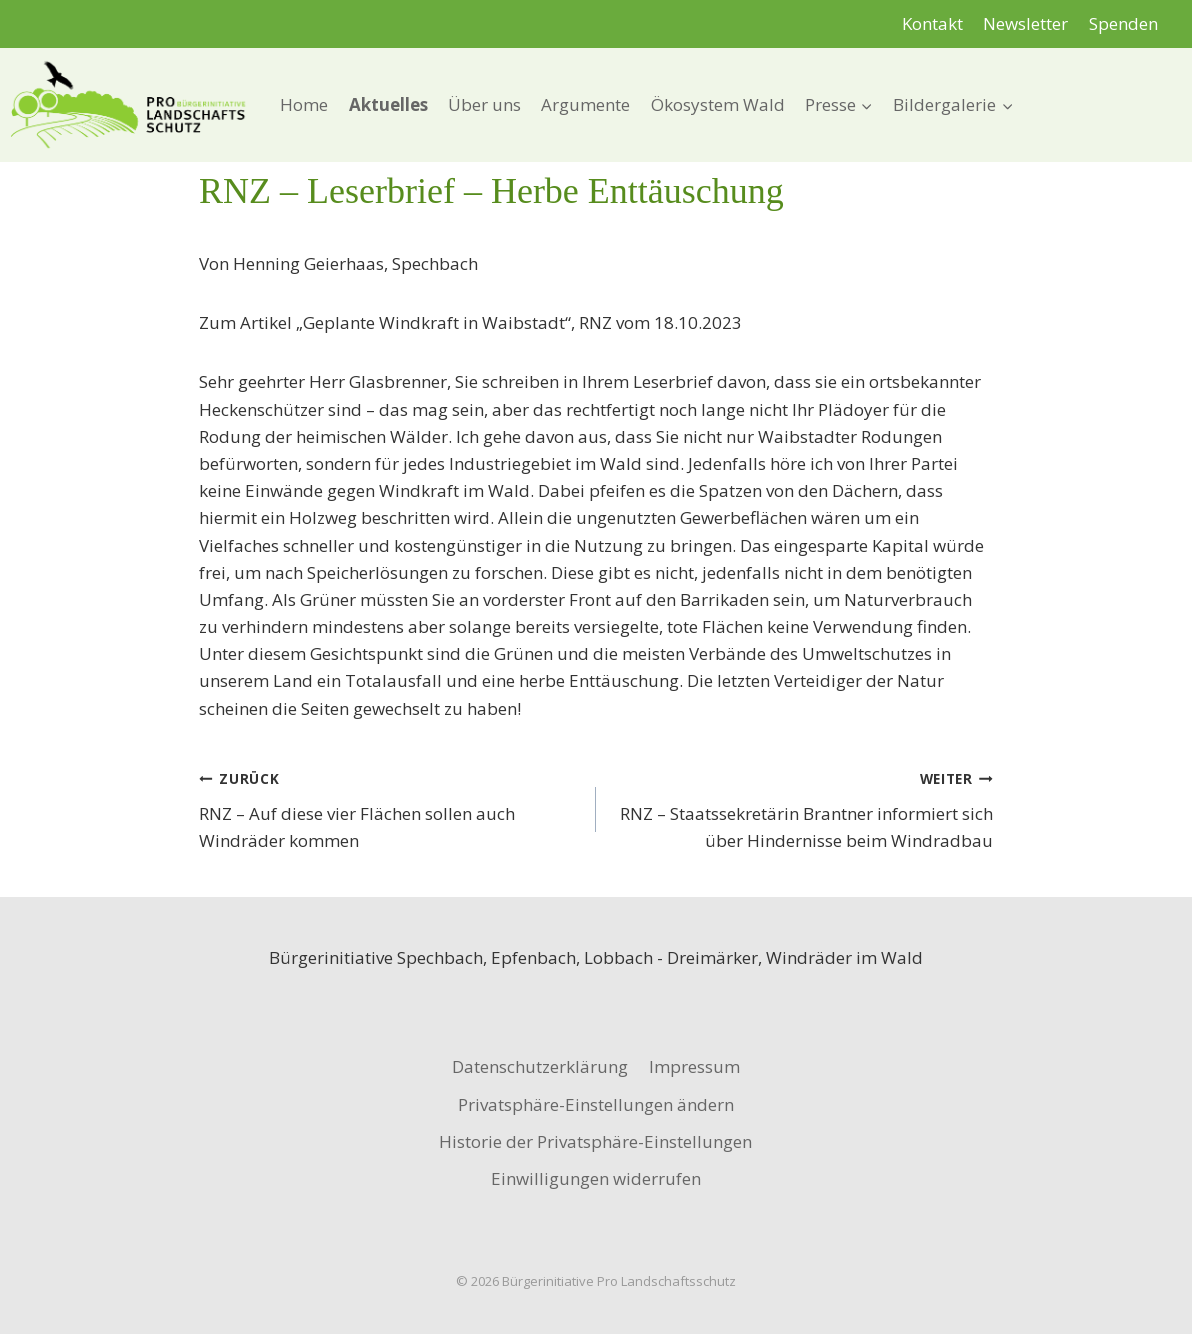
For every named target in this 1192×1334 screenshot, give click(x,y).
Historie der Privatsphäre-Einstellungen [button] (595, 1141)
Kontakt (932, 23)
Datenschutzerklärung (540, 1066)
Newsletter (1025, 23)
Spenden (1123, 23)
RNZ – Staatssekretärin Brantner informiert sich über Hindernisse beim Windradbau (803, 808)
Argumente (585, 104)
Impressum (694, 1066)
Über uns (484, 104)
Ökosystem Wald (718, 104)
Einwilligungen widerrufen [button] (596, 1178)
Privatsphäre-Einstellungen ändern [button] (596, 1104)
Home (304, 104)
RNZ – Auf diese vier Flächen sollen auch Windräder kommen (389, 808)
